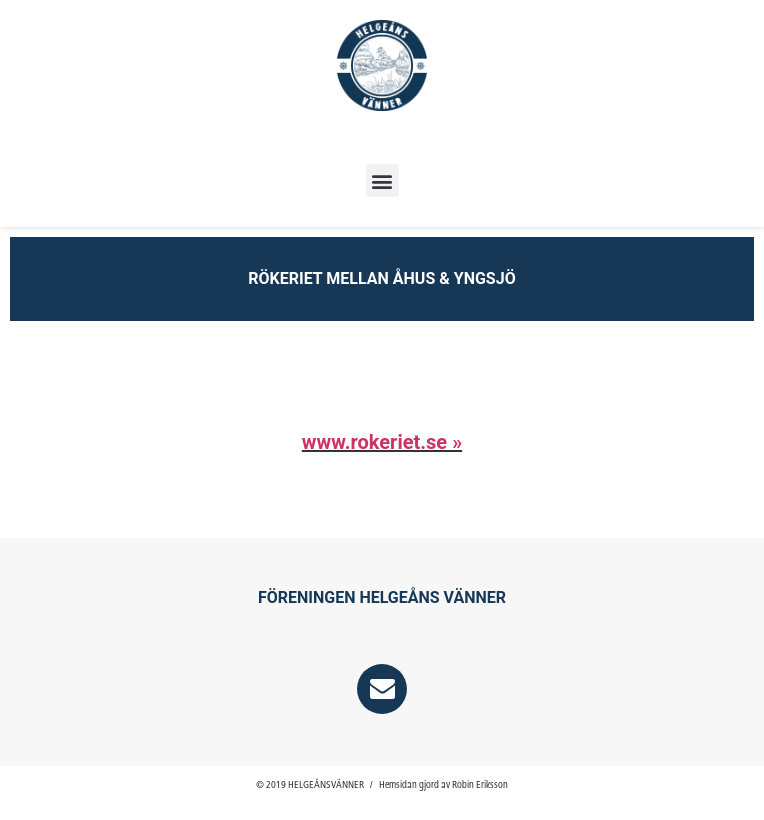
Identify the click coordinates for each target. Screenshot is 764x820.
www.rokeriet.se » (382, 442)
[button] (382, 180)
